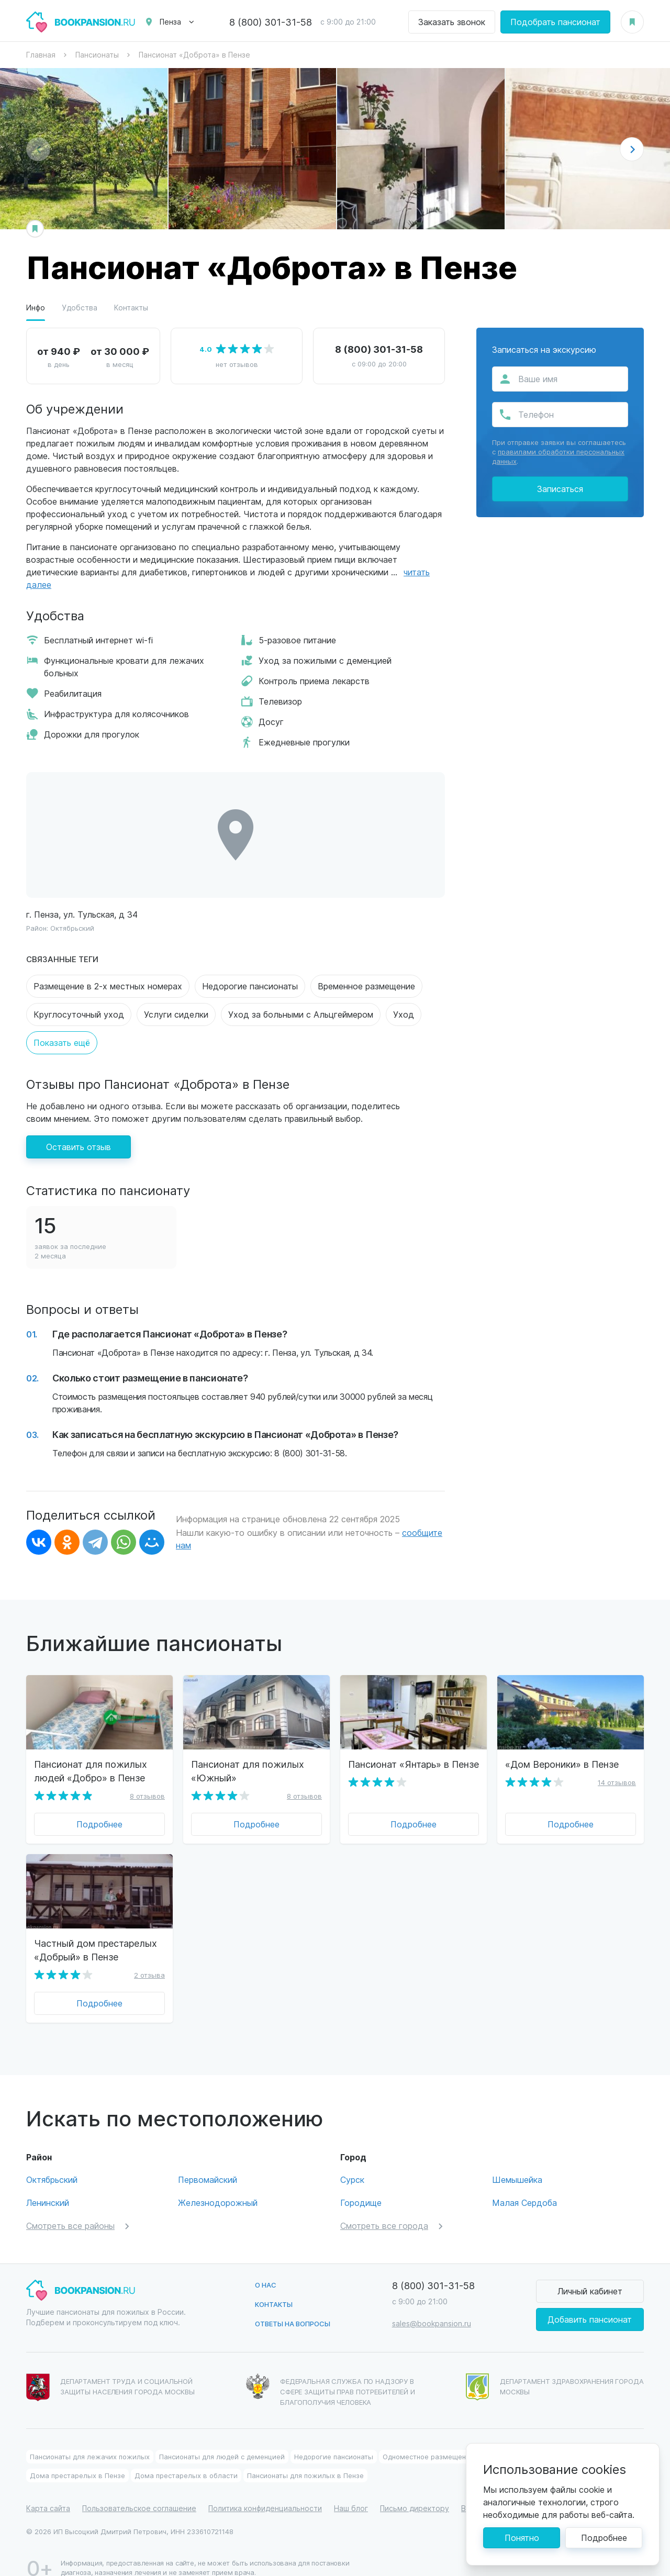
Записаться (560, 488)
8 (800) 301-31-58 (270, 22)
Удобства (79, 308)
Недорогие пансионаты (250, 985)
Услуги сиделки (176, 1014)
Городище (361, 2181)
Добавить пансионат (590, 2298)
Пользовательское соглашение (139, 2487)
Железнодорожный (218, 2181)
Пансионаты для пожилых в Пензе (305, 2454)
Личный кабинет (589, 2270)
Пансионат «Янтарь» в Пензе (413, 1763)
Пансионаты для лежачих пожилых (90, 2435)
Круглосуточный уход (79, 1014)
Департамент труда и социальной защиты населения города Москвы (110, 2366)
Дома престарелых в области (186, 2454)
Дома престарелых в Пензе (77, 2454)
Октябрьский (72, 927)
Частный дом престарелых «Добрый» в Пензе (95, 1949)
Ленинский (47, 2181)
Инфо (35, 308)
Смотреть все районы (70, 2204)
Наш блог (351, 2487)
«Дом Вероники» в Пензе (562, 1763)
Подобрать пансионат (555, 21)
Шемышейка (517, 2158)
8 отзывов (147, 1795)
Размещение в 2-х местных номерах (108, 985)
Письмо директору (414, 2487)
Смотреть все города (384, 2204)
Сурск (352, 2158)
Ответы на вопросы (292, 2302)
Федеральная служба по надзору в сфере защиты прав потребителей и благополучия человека (330, 2368)
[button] (632, 149)
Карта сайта (48, 2487)
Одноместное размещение (428, 2435)
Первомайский (207, 2158)
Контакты (131, 308)
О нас (265, 2263)
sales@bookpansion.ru (431, 2302)
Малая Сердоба (524, 2181)
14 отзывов (617, 1782)
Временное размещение (366, 985)
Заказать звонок (451, 21)
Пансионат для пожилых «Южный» (247, 1770)
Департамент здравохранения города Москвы (555, 2366)
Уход (403, 1014)
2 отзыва (149, 1974)
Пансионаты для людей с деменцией (222, 2435)
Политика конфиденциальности (265, 2487)
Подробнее (99, 1824)
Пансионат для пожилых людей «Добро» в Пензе (90, 1770)
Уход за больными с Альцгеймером (300, 1014)
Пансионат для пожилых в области (543, 2435)
